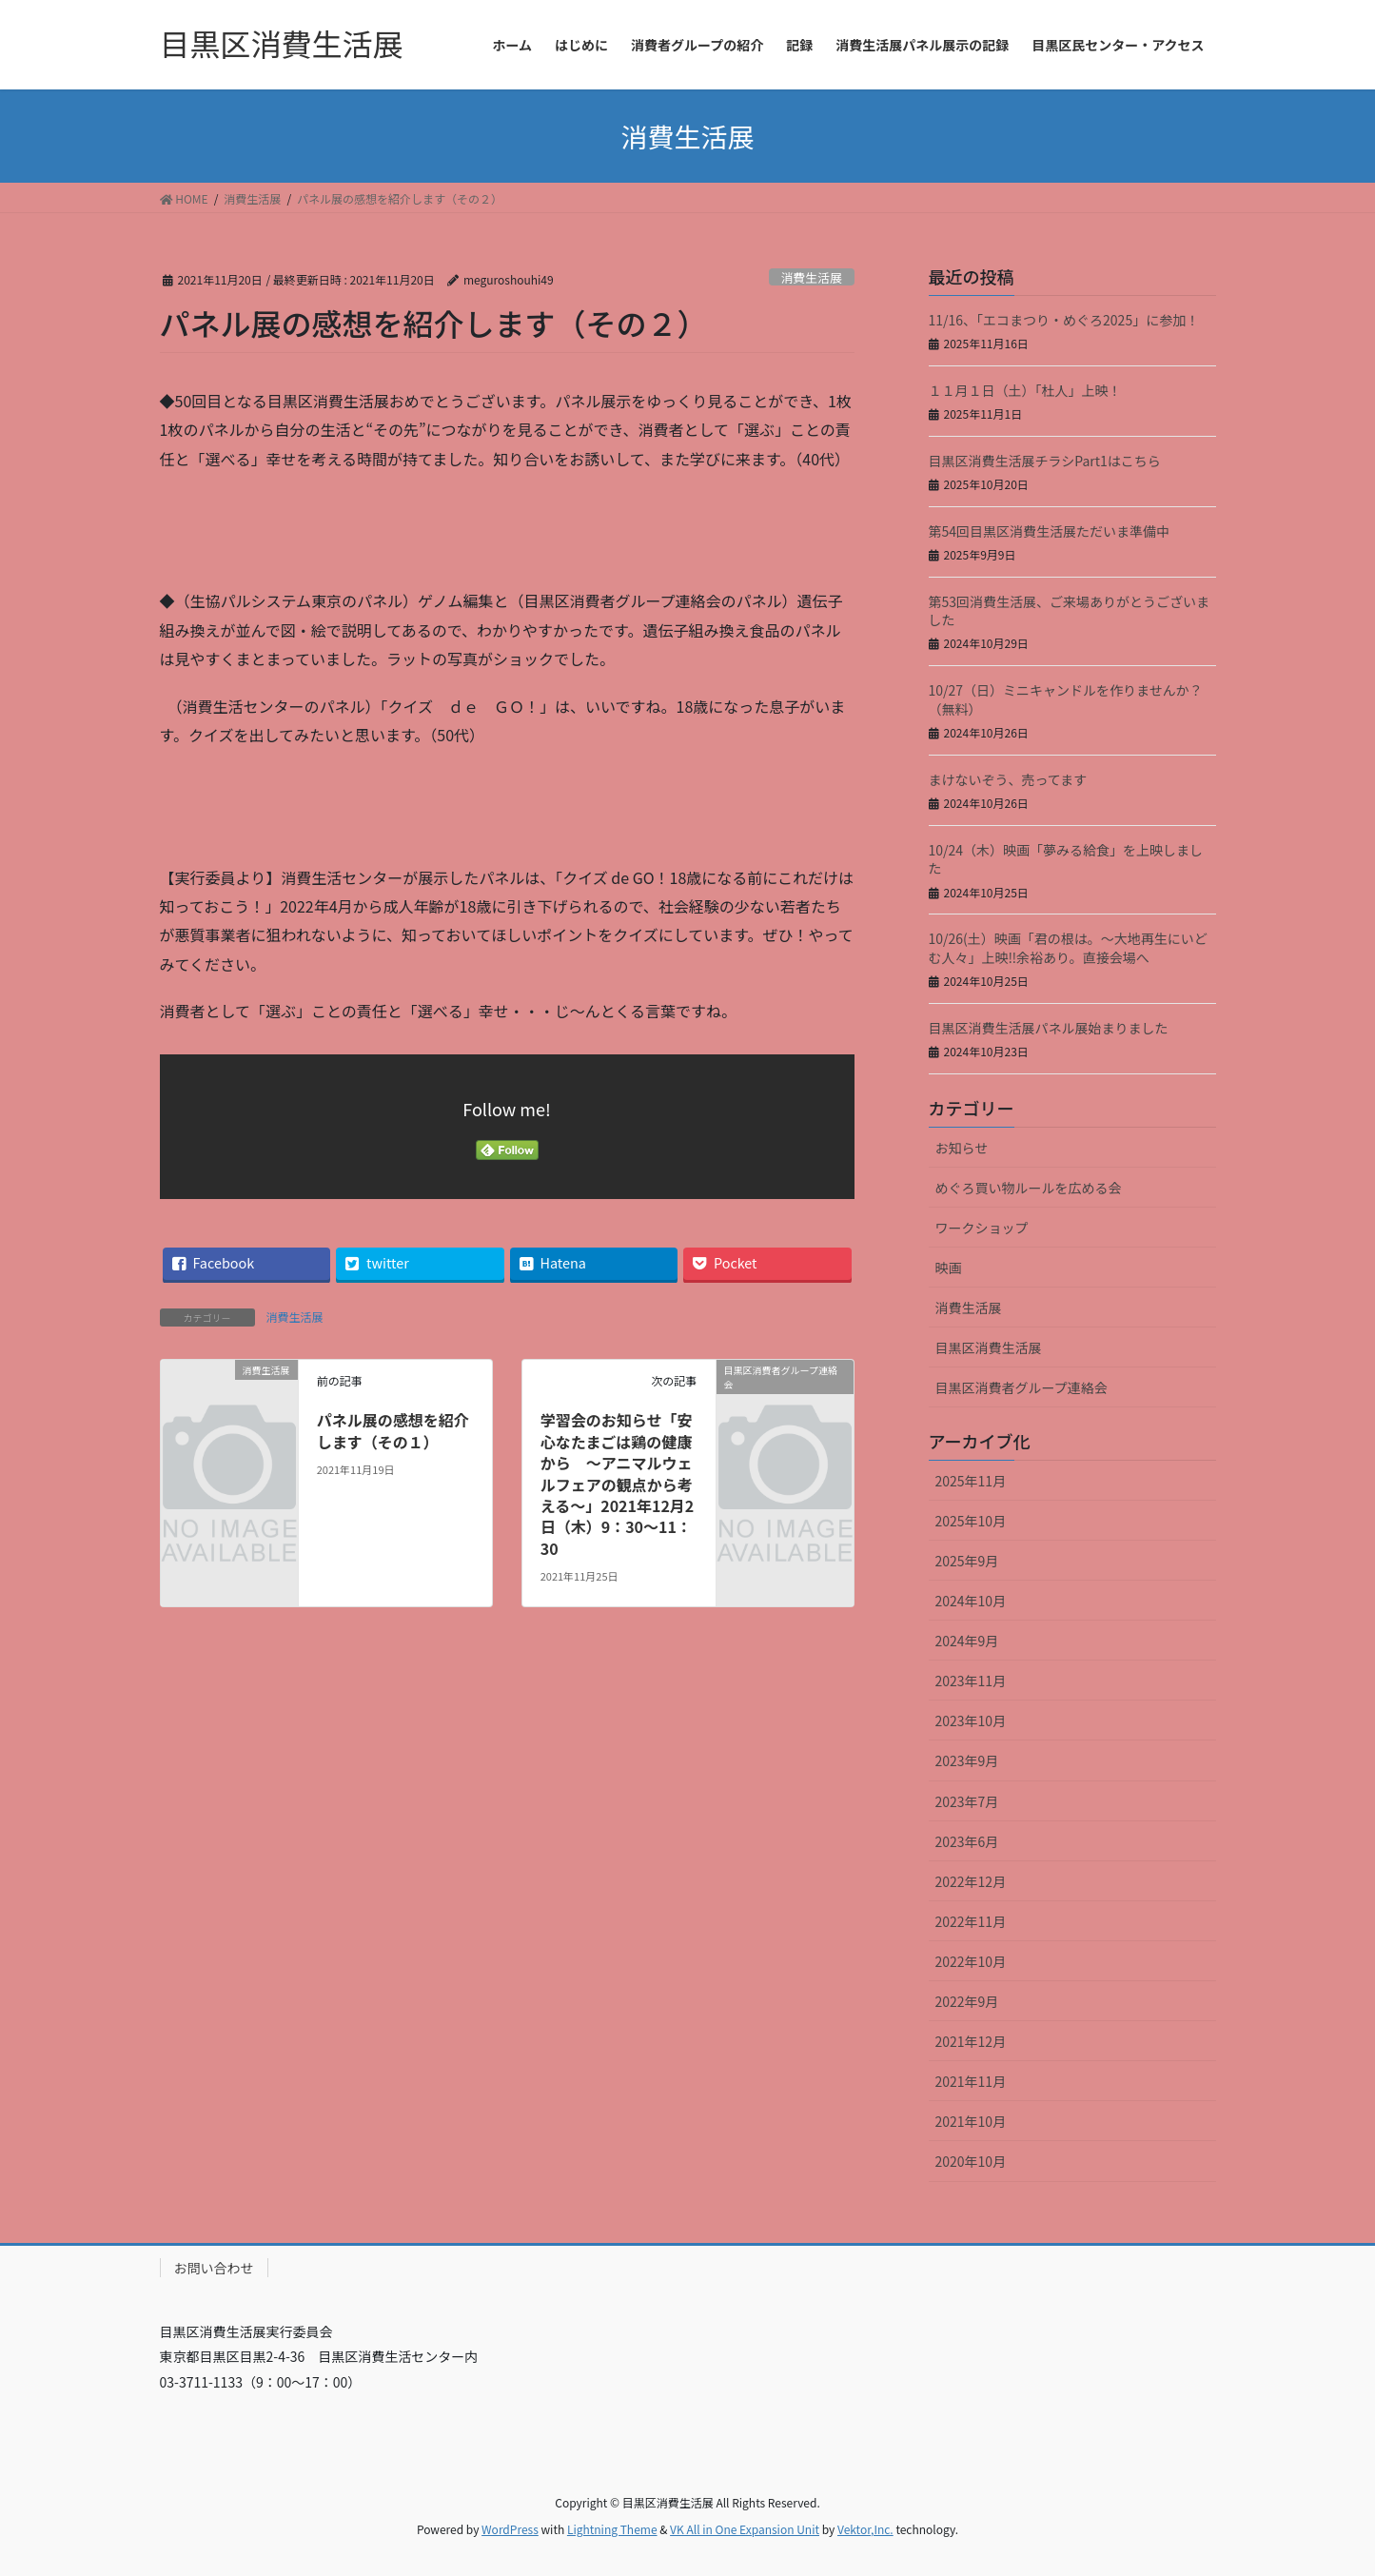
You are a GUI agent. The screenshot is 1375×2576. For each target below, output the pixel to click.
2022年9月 (967, 2001)
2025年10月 (971, 1520)
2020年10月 (971, 2161)
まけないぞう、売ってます (1008, 779)
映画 (948, 1267)
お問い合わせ (214, 2267)
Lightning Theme (612, 2529)
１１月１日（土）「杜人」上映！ (1025, 390)
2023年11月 (971, 1680)
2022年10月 (971, 1961)
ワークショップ (982, 1227)
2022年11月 (971, 1921)
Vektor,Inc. (865, 2529)
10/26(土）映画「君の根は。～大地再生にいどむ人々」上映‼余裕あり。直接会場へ (1068, 948)
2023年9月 (967, 1760)
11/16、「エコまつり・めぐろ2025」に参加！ (1064, 319)
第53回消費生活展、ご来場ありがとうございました (1069, 611)
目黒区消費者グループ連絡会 (1021, 1387)
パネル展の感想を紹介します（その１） (393, 1430)
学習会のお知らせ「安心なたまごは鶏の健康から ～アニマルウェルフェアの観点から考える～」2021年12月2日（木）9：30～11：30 (617, 1483)
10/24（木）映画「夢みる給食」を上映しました (1066, 859)
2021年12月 (971, 2041)
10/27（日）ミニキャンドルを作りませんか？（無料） (1066, 699)
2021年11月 (971, 2081)
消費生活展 (811, 277)
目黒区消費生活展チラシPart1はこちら (1045, 460)
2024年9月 (967, 1640)
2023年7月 (967, 1801)
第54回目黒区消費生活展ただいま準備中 (1049, 531)
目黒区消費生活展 (988, 1347)
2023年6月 (967, 1841)
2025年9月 (967, 1560)
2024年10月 (971, 1600)
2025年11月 (971, 1480)
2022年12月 (971, 1881)
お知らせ (962, 1147)
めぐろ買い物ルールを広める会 (1028, 1187)
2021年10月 (971, 2121)
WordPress (510, 2529)
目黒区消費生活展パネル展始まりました (1049, 1027)
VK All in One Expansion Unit (744, 2529)
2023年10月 (971, 1720)
